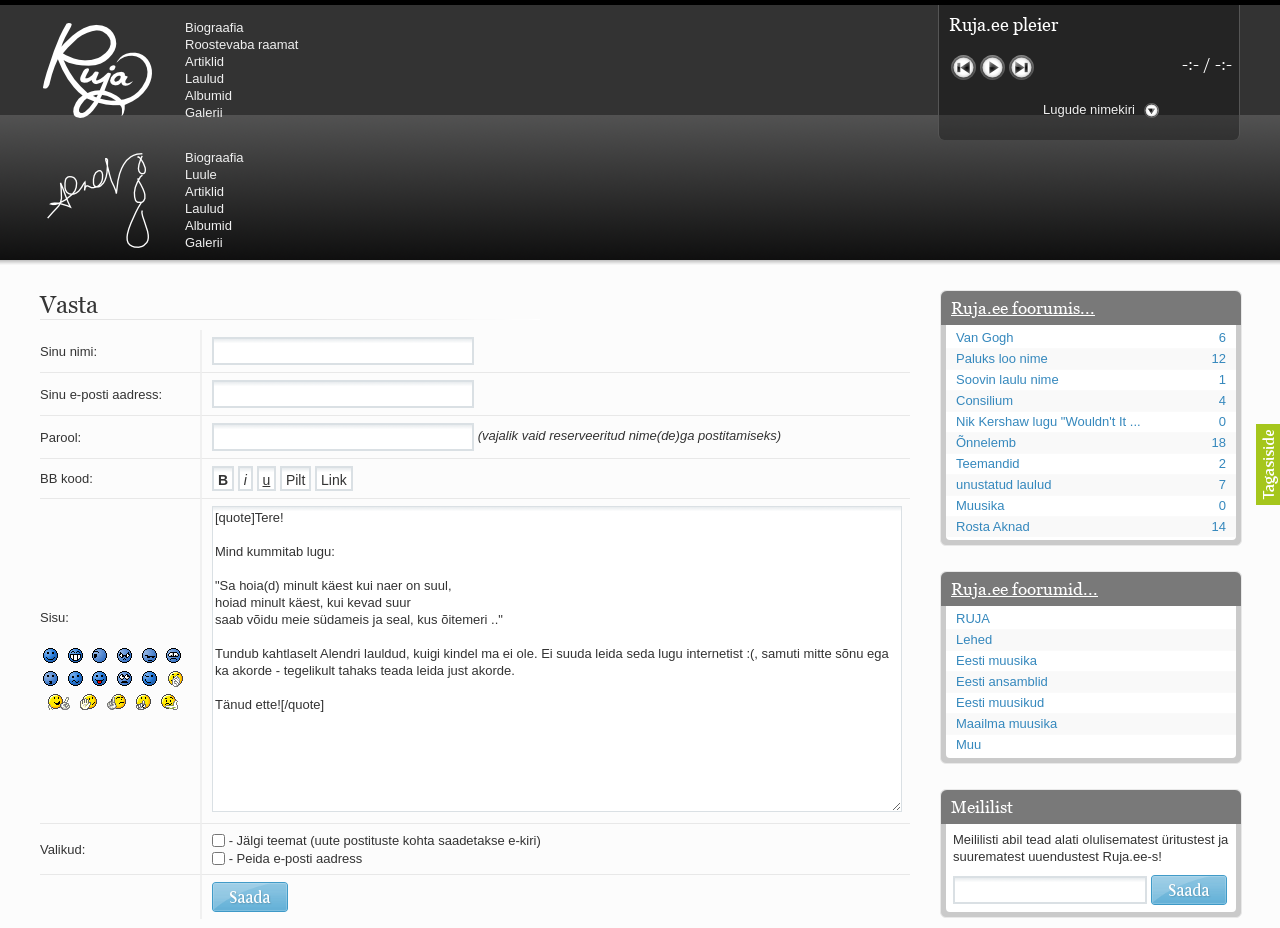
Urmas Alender (435, 70)
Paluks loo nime (1002, 238)
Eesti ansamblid (1002, 561)
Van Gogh (985, 217)
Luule (539, 44)
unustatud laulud (1003, 364)
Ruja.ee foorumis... (1023, 188)
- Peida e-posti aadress (296, 738)
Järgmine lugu (1021, 67)
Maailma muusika (1006, 603)
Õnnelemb (986, 322)
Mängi (992, 67)
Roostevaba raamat (241, 44)
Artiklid (204, 61)
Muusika (980, 385)
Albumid (208, 95)
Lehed (974, 519)
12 (1219, 238)
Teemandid (988, 343)
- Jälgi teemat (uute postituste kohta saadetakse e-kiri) (385, 720)
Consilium (984, 280)
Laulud (204, 78)
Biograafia (214, 27)
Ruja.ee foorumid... (1024, 469)
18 (1219, 322)
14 (1219, 406)
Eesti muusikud (1000, 582)
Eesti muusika (996, 540)
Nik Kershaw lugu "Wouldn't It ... (1048, 301)
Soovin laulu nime (1007, 259)
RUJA (97, 70)
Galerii (204, 112)
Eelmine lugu (963, 67)
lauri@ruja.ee (495, 914)
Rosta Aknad (993, 406)
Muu (968, 624)
